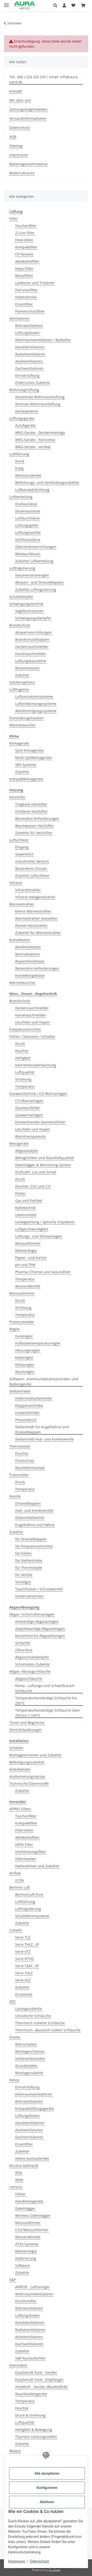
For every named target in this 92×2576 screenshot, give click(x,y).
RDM (19, 2179)
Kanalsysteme (26, 411)
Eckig (19, 468)
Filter (13, 218)
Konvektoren (19, 939)
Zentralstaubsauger (25, 1729)
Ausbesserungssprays (27, 1776)
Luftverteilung (20, 496)
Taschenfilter (26, 225)
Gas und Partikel (28, 1200)
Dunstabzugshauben (26, 718)
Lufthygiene (19, 689)
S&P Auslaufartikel (30, 2358)
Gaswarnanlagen (29, 1115)
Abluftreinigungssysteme (35, 710)
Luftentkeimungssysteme (35, 703)
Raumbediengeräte (31, 2394)
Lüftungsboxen (27, 332)
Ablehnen (47, 2502)
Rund (19, 461)
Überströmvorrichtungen (35, 546)
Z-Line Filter (25, 232)
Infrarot (15, 882)
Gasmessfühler (27, 1107)
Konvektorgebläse (29, 975)
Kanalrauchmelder (30, 653)
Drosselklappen (28, 1503)
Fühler (20, 1193)
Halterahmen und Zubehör (37, 1866)
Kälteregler (24, 1357)
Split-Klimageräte (29, 750)
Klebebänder (20, 1769)
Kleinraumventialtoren (33, 2094)
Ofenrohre (23, 1650)
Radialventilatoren (30, 354)
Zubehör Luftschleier (32, 875)
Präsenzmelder (21, 1321)
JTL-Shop (54, 2570)
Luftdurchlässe (27, 518)
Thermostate (19, 1446)
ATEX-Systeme (26, 2244)
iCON (19, 1880)
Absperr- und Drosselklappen (39, 582)
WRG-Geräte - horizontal (35, 439)
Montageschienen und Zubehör (35, 1755)
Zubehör (22, 675)
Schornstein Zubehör (32, 1664)
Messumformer (27, 1243)
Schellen (16, 1748)
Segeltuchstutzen (29, 611)
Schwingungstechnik (26, 603)
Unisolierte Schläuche (33, 2015)
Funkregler (24, 1336)
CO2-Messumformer (32, 2229)
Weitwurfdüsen (27, 554)
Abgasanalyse (26, 1150)
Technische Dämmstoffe (29, 1783)
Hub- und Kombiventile (34, 1510)
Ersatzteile (23, 1994)
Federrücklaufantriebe (33, 1398)
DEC (12, 2001)
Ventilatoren (19, 318)
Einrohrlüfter (26, 2301)
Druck (20, 1043)
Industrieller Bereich (32, 861)
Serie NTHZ (24, 1958)
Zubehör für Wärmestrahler (38, 932)
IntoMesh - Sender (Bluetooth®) (41, 2386)
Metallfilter (24, 275)
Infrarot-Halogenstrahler (35, 897)
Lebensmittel (26, 1214)
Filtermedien (25, 1858)
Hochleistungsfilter (30, 1851)
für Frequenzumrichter (34, 1546)
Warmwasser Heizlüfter (34, 825)
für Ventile (23, 1574)
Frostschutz (24, 1460)
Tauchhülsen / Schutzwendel (39, 1589)
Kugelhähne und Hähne (34, 1524)
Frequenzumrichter (25, 1029)
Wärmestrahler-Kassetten (36, 918)
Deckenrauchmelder (32, 646)
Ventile (15, 1496)
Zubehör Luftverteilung (34, 561)
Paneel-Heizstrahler (31, 925)
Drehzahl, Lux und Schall (35, 1172)
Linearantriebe (27, 1412)
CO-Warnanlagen (29, 1100)
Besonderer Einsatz (31, 868)
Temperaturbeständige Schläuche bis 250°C (46, 1700)
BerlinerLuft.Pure (29, 1894)
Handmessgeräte (29, 2201)
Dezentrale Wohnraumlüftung (40, 397)
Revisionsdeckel (28, 475)
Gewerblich (24, 854)
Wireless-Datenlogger (33, 2215)
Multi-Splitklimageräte (33, 757)
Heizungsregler (27, 1350)
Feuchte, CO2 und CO (33, 1186)
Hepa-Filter (24, 268)
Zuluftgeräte (25, 425)
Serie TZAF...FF (27, 1965)
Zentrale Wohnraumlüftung (37, 404)
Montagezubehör (29, 2072)
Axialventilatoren (29, 361)
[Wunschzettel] (73, 5)
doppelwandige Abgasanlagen (40, 1628)
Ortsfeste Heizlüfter (31, 811)
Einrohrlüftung (27, 375)
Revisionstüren (27, 668)
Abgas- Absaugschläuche (30, 1671)
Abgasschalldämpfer (32, 1657)
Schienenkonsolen (30, 2058)
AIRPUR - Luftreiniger (32, 2287)
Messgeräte (18, 1143)
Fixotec (15, 2037)
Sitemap (16, 145)
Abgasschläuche (28, 1678)
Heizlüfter (17, 797)
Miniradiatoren (27, 954)
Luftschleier (19, 840)
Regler (14, 1329)
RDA (18, 2172)
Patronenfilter (26, 290)
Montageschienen (30, 2051)
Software (22, 2265)
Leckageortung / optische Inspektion (45, 1222)
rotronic (15, 2187)
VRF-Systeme (25, 764)
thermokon (18, 2365)
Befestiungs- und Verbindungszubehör (47, 482)
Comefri (15, 1930)
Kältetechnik (25, 1207)
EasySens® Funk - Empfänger (39, 2379)
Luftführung (19, 454)
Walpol (15, 2451)
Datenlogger (25, 2208)
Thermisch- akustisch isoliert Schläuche (47, 2030)
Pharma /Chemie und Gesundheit (42, 1272)
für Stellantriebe (28, 1560)
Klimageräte (19, 743)
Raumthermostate (30, 1467)
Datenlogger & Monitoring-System (43, 1165)
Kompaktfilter (26, 247)
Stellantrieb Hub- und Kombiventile (44, 1439)
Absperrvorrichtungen (33, 632)
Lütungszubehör (28, 2008)
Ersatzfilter (24, 304)
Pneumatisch (26, 1419)
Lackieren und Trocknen (35, 282)
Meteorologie (26, 1250)
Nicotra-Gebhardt (23, 2165)
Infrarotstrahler (28, 890)
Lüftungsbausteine (30, 661)
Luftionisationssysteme (34, 696)
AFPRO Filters (20, 1809)
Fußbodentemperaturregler (38, 1343)
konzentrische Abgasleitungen (40, 1635)
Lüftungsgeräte (21, 418)
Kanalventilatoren (29, 347)
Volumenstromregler (32, 575)
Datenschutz (39, 2561)
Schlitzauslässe (27, 539)
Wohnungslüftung (24, 389)
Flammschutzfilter (30, 311)
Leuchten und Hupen (32, 1022)
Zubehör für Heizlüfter (33, 832)
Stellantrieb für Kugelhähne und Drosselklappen (42, 1429)
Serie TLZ (22, 1937)
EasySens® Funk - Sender (36, 2372)
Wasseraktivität (27, 1286)
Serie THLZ (24, 1973)
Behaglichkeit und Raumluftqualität (44, 1157)
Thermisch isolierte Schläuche (40, 2023)
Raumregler (25, 1371)
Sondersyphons (22, 682)
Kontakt (15, 91)
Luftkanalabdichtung (32, 489)
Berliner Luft (19, 1887)
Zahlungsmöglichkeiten (28, 109)
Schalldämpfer (21, 596)
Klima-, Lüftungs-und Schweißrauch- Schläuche (45, 1688)
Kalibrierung (25, 2258)
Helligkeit (22, 1058)
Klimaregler (24, 1364)
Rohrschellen (26, 2044)
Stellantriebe (19, 1391)
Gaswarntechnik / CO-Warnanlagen (38, 1093)
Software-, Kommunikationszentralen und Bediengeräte (43, 1381)
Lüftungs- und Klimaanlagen (38, 1236)
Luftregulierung (22, 568)
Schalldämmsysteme (32, 1916)
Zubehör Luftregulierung (35, 589)
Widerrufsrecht (21, 173)
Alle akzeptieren (47, 2473)
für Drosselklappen (31, 1539)
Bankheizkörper (28, 947)
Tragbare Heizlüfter (31, 804)
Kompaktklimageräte (26, 779)
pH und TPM (25, 1264)
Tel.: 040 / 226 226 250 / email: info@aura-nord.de (44, 79)
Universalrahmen (29, 1596)
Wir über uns (20, 100)
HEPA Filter (24, 1844)
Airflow (15, 1873)
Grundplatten (26, 2065)
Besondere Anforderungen (37, 818)
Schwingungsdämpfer (33, 618)
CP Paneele (24, 254)
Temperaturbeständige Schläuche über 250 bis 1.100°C (47, 1713)
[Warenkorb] (83, 5)
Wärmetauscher (22, 725)
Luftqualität (24, 1072)
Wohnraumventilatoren (34, 2294)
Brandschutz (19, 625)
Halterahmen (26, 297)
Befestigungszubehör (26, 1762)
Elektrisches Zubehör (32, 382)
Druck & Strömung (30, 2415)
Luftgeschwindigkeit (31, 1229)
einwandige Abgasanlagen (37, 1621)
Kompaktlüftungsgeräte (34, 2108)
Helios (14, 2080)
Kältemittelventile (29, 1517)
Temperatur (25, 1086)
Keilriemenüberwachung (35, 1065)
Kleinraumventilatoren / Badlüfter (43, 339)
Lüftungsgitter (27, 525)
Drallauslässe (26, 504)
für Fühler (23, 1553)
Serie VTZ (22, 1951)
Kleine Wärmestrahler (33, 911)
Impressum (16, 2561)
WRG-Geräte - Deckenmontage (40, 432)
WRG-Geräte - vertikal (33, 447)
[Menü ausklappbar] (6, 3)
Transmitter (19, 1474)
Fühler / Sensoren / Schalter (32, 1036)
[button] (56, 5)
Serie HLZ (23, 1980)
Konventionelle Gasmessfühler (40, 1122)
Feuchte (21, 1050)
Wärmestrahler (21, 904)
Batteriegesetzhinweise (28, 164)
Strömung (23, 1079)
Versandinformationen (27, 118)
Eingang (21, 847)
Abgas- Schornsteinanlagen (31, 1614)
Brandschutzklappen (32, 639)
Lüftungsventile (28, 532)
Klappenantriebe (29, 1405)
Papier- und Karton (31, 1257)
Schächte (22, 1643)
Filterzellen (24, 240)
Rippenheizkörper (30, 961)
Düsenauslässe (27, 511)
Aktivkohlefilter (27, 261)
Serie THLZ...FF (27, 1944)
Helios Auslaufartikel (32, 2158)
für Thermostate (28, 1567)
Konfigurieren (47, 2488)
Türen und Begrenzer (27, 1722)
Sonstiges (23, 1581)
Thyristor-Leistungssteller (36, 2436)
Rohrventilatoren (29, 325)
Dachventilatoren (29, 368)
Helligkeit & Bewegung (33, 2429)
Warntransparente (30, 1136)
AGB (12, 136)
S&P (12, 2279)
